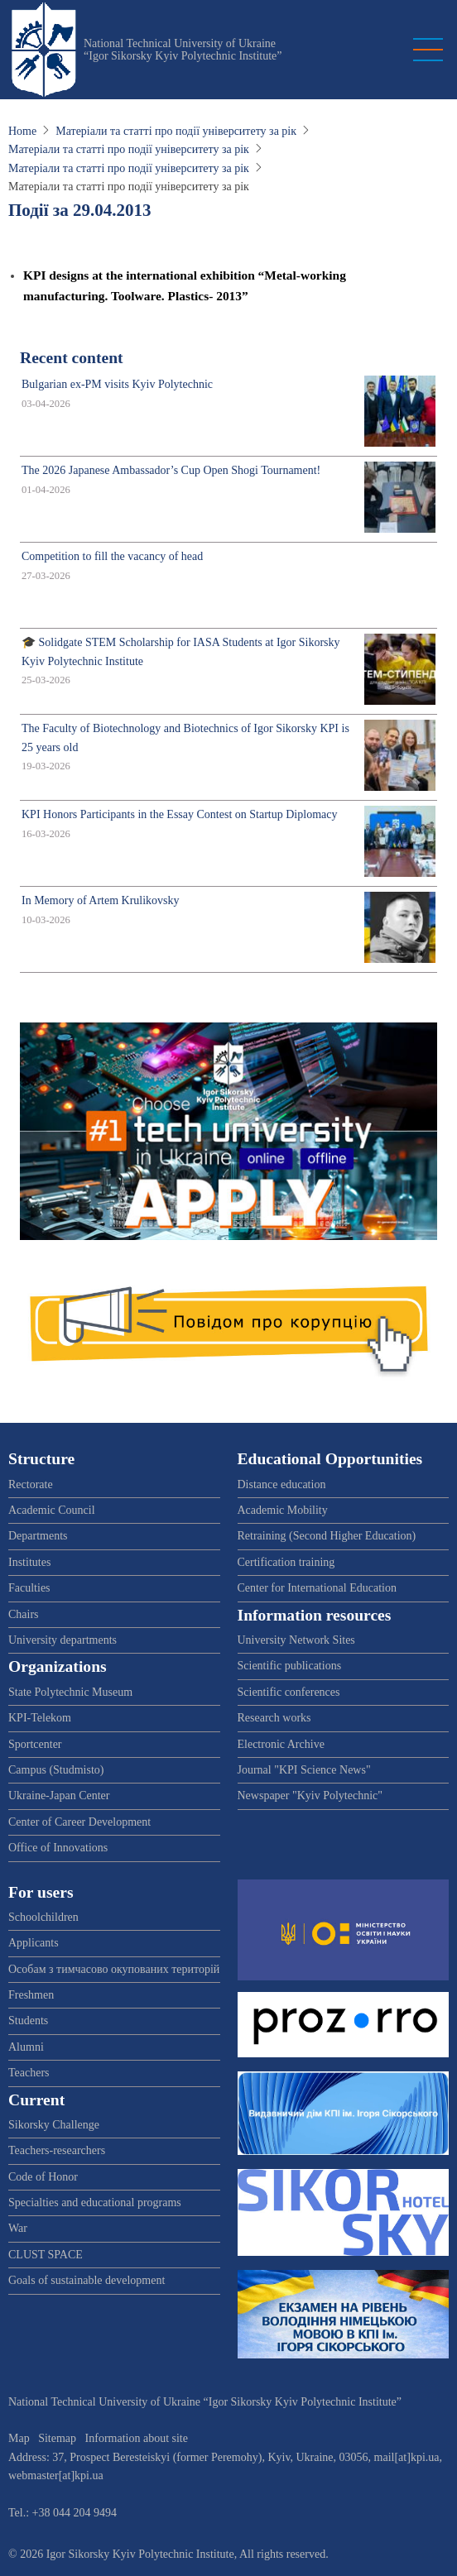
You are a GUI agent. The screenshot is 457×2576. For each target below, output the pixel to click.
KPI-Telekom (39, 1718)
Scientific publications (290, 1665)
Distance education (282, 1484)
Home (22, 131)
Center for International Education (317, 1588)
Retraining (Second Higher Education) (327, 1536)
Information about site (136, 2438)
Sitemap (57, 2438)
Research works (274, 1718)
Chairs (23, 1614)
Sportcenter (35, 1744)
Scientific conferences (289, 1692)
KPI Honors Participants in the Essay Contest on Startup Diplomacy (179, 814)
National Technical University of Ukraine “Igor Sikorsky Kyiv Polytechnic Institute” (183, 49)
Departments (38, 1536)
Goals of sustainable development (86, 2280)
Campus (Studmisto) (56, 1770)
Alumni (26, 2047)
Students (28, 2020)
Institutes (29, 1562)
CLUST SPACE (45, 2254)
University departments (62, 1640)
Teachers (29, 2072)
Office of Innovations (58, 1847)
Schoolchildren (43, 1917)
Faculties (29, 1588)
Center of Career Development (79, 1822)
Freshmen (31, 1995)
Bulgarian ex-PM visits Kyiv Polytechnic (117, 384)
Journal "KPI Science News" (304, 1770)
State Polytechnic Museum (70, 1692)
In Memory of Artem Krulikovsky (101, 900)
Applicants (33, 1943)
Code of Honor (43, 2177)
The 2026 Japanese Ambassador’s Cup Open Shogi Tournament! (171, 470)
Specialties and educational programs (94, 2202)
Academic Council (51, 1510)
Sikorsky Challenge (53, 2125)
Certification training (286, 1562)
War (17, 2228)
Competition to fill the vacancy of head (112, 556)
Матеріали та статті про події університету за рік (175, 131)
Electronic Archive (281, 1744)
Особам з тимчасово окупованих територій (113, 1969)
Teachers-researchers (56, 2150)
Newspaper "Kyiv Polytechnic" (310, 1795)
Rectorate (30, 1484)
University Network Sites (296, 1640)
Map (19, 2438)
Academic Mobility (283, 1510)
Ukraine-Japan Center (58, 1795)
